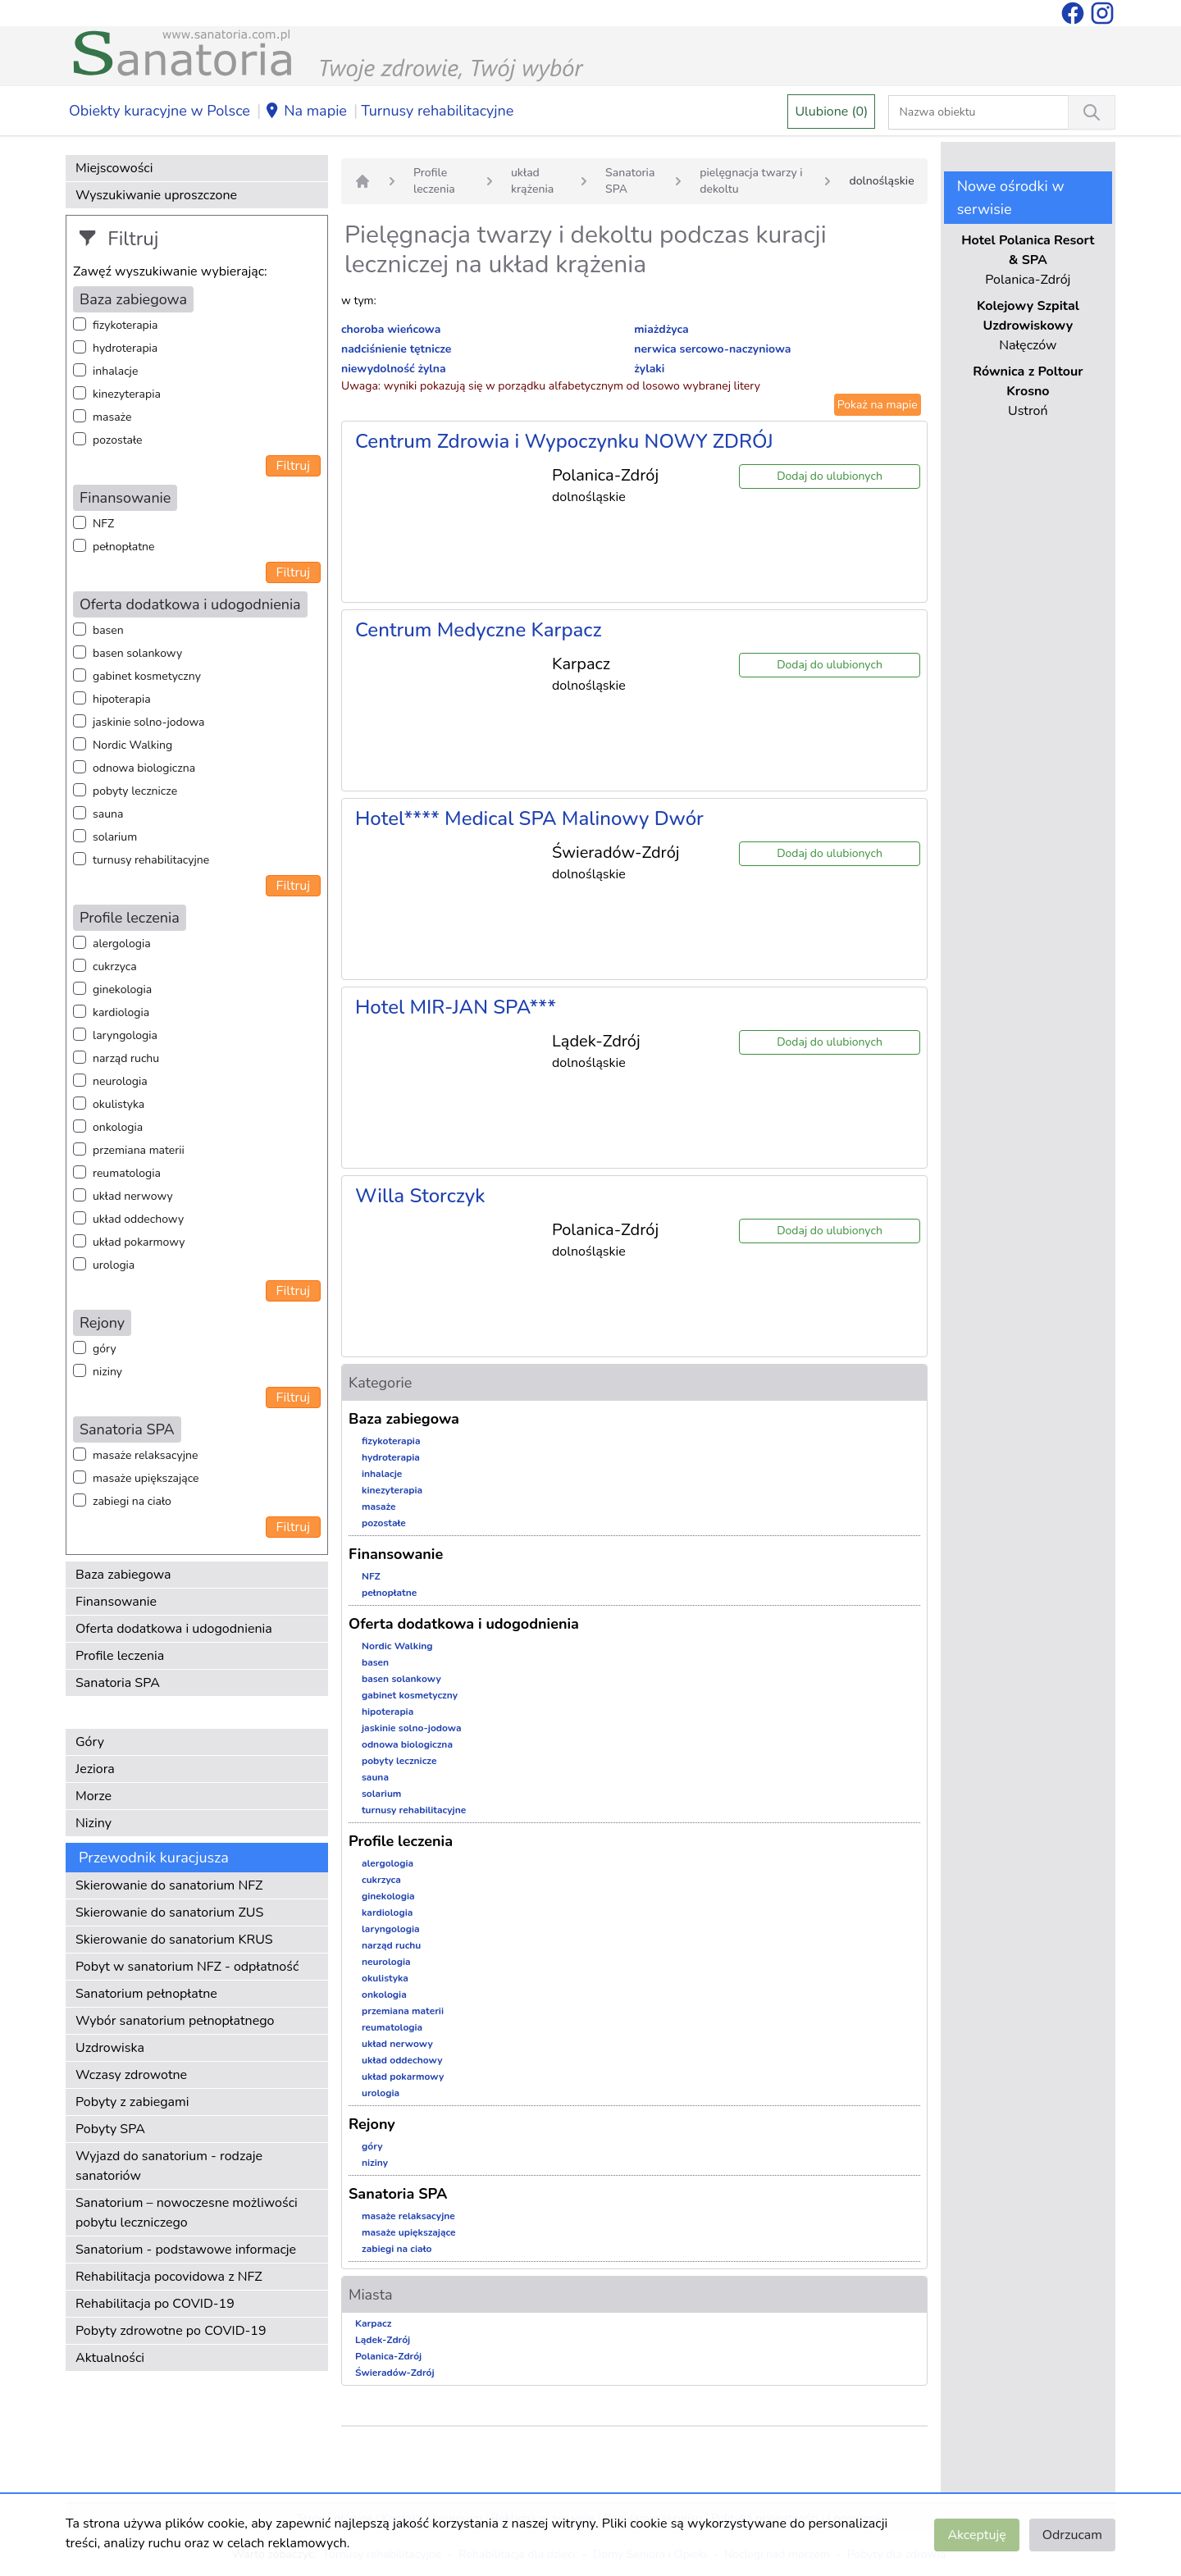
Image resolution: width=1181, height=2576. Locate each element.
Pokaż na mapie (877, 405)
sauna (108, 814)
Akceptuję (976, 2535)
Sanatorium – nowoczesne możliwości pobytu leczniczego (186, 2213)
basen (108, 630)
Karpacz (373, 2323)
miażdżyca (661, 329)
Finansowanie (116, 1602)
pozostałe (118, 440)
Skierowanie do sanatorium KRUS (174, 1940)
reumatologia (127, 1173)
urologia (114, 1265)
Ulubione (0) (831, 112)
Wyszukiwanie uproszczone (156, 195)
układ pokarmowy (139, 1242)
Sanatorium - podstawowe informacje (185, 2250)
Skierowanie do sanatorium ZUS (169, 1913)
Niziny (93, 1823)
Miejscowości (114, 168)
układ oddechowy (138, 1219)
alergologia (122, 943)
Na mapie (305, 111)
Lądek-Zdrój (382, 2339)
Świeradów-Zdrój (395, 2372)
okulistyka (118, 1104)
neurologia (120, 1081)
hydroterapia (125, 348)
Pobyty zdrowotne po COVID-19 (171, 2331)
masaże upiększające (146, 1478)
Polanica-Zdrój (388, 2356)
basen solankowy (137, 653)
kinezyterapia (127, 394)
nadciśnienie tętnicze (396, 349)
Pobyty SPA (110, 2129)
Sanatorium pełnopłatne (146, 1994)
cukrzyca (115, 966)
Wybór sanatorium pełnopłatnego (174, 2021)
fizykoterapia (125, 325)
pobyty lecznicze (135, 791)
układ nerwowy (133, 1196)
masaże (112, 417)
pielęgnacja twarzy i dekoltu (751, 181)
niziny (107, 1371)
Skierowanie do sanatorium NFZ (168, 1885)
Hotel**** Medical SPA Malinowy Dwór (529, 818)
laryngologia (125, 1035)
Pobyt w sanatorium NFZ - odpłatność (187, 1967)
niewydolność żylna (393, 368)
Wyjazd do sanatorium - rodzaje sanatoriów (168, 2166)
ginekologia (122, 989)
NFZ (103, 523)
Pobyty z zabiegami (132, 2102)
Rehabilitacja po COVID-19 (155, 2304)
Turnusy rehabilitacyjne (437, 111)
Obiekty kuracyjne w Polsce (159, 111)
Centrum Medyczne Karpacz (478, 630)
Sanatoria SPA (117, 1683)
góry (104, 1348)
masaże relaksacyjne (145, 1455)
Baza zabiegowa (123, 1575)
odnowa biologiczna (144, 768)
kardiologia (121, 1012)
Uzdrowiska (109, 2048)
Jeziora (95, 1769)
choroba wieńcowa (390, 329)
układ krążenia (532, 181)
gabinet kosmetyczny (147, 676)
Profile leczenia (119, 1656)
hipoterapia (122, 699)
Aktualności (109, 2358)
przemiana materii (139, 1150)
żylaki (649, 368)
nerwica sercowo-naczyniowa (712, 349)
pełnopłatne (124, 546)
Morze (93, 1796)
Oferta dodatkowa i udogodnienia (173, 1629)
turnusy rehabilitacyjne (151, 860)
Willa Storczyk (420, 1196)
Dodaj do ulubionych (829, 476)
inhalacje (115, 371)
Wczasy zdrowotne (131, 2075)
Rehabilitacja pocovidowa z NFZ (168, 2277)
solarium (115, 837)
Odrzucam (1072, 2535)
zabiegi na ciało (132, 1501)
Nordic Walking (132, 745)
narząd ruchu (126, 1058)
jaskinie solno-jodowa (149, 722)
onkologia (118, 1127)
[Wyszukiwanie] (1091, 112)
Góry (89, 1742)
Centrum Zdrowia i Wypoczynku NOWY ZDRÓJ (564, 441)
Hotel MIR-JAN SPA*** (455, 1007)
